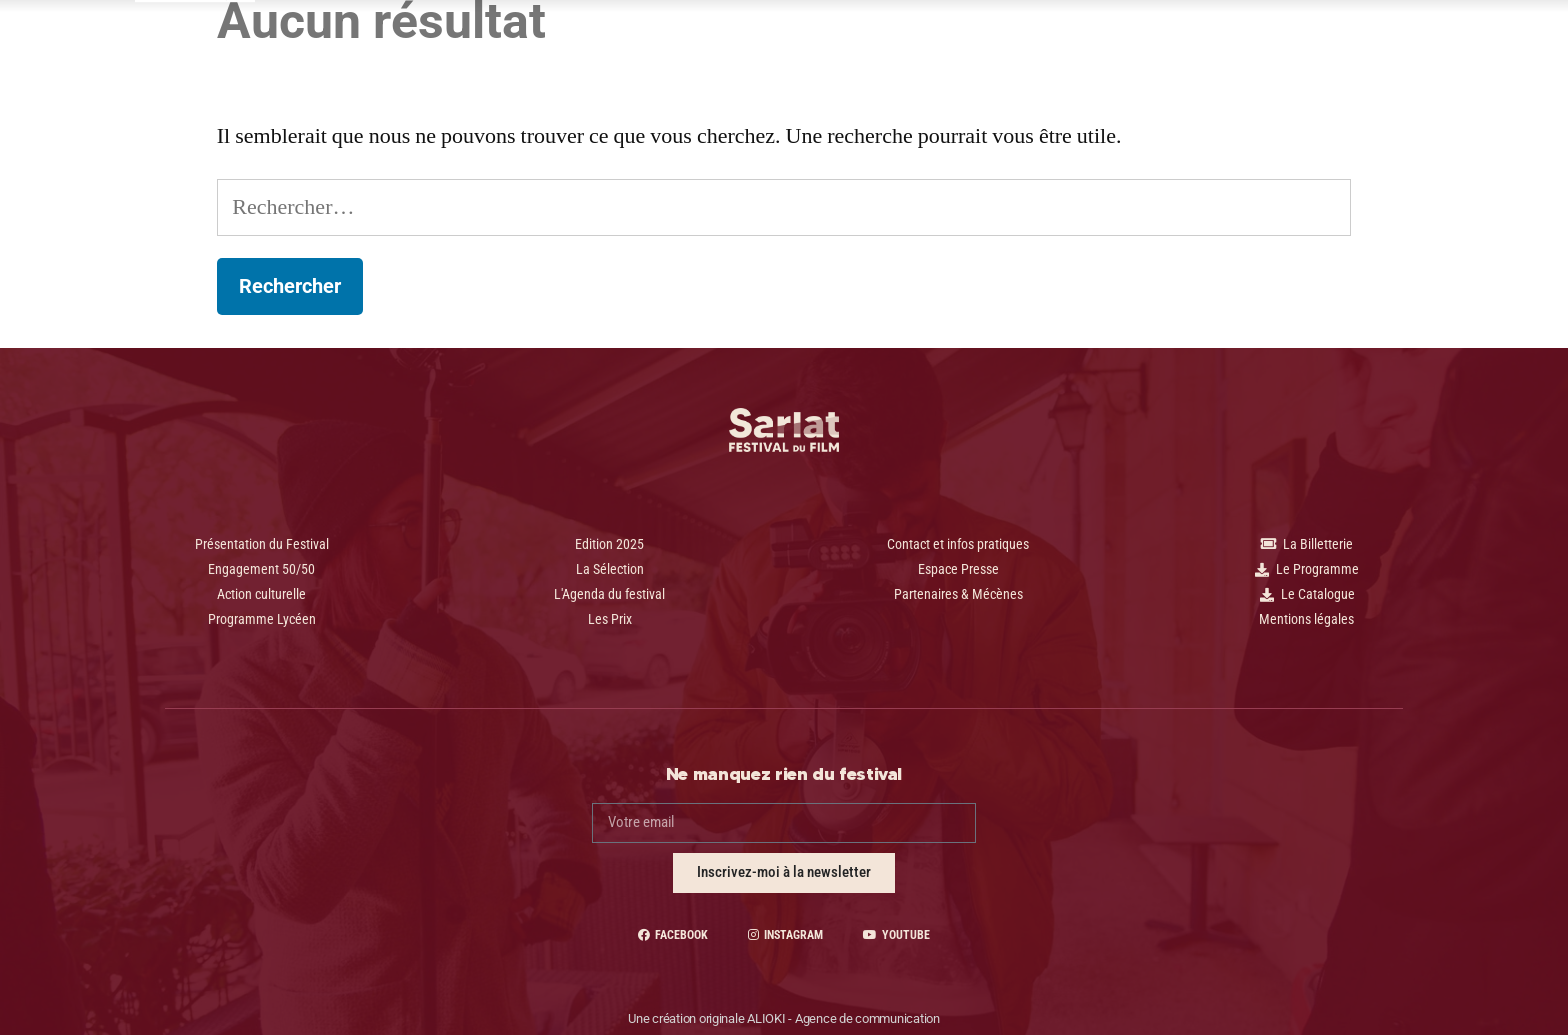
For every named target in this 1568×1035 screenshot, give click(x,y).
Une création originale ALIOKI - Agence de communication (784, 1018)
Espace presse (926, 46)
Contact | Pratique (1077, 46)
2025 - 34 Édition (488, 43)
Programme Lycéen (652, 46)
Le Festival (796, 46)
